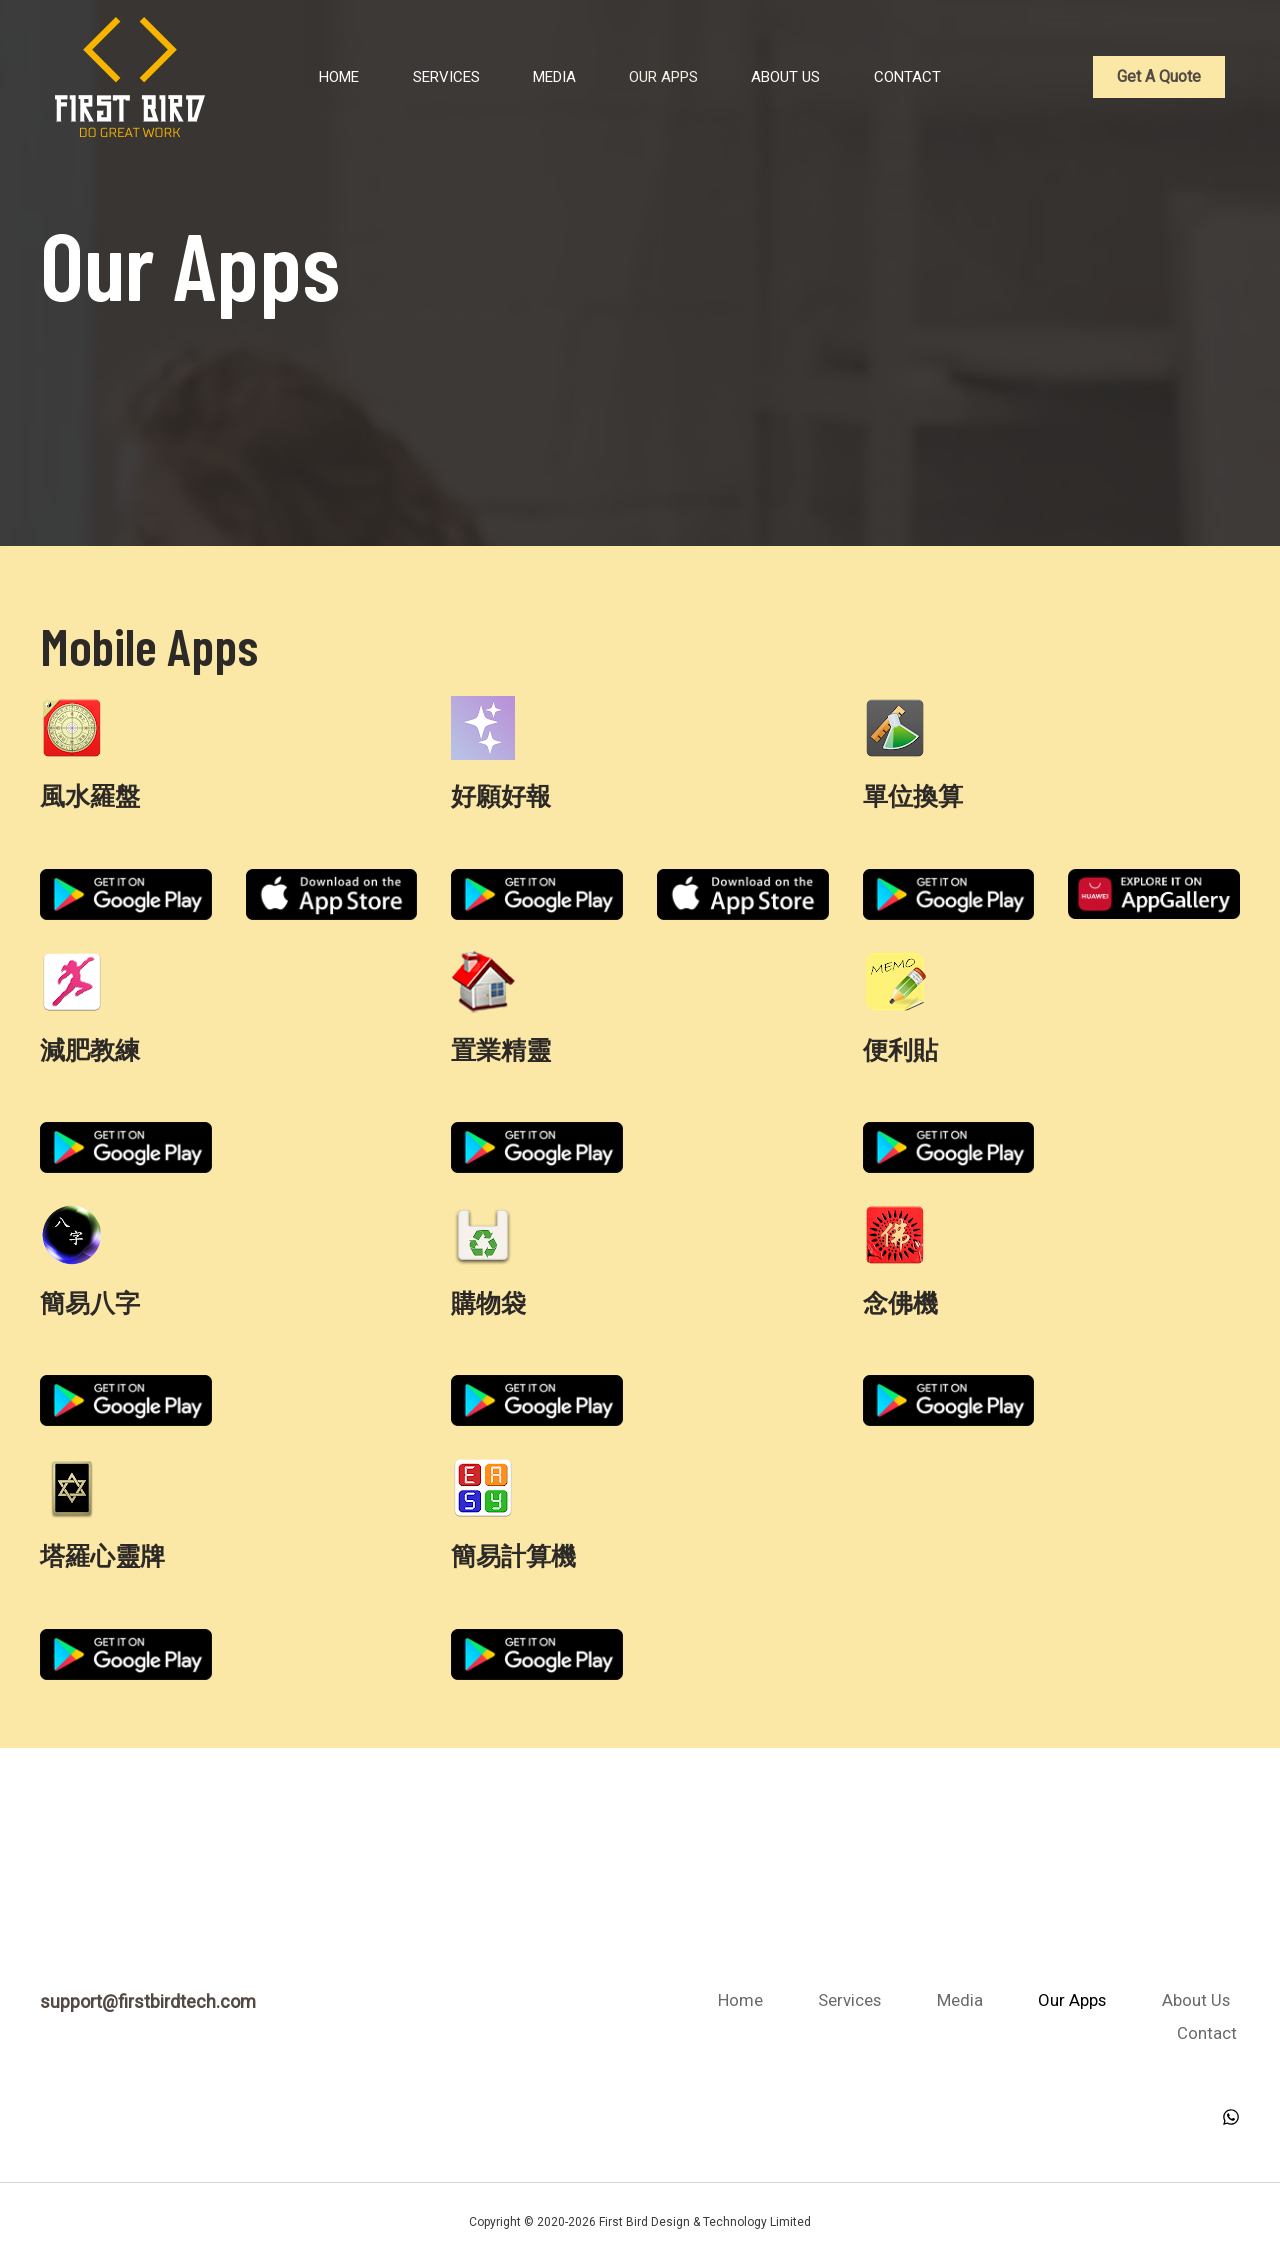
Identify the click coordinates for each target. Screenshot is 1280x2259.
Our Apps (662, 77)
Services (431, 77)
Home (318, 77)
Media (546, 77)
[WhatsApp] (1231, 2114)
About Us (791, 77)
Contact (919, 77)
